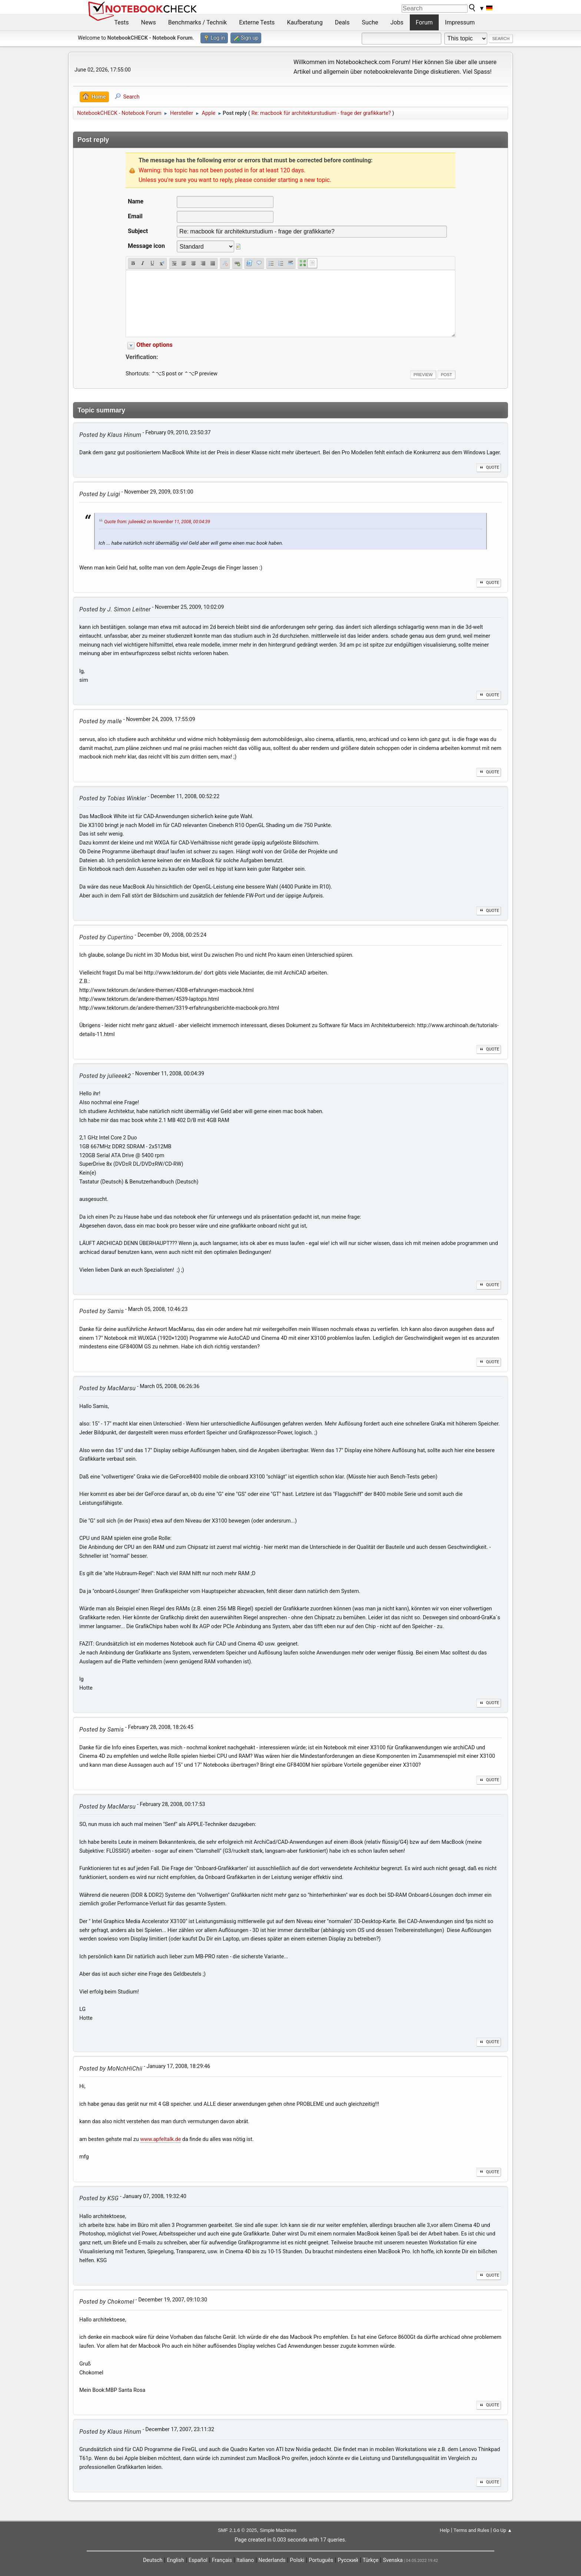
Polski (297, 2560)
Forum (424, 22)
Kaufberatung (304, 22)
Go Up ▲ (502, 2530)
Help (445, 2530)
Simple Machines (278, 2530)
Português (321, 2560)
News (148, 22)
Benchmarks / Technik (197, 22)
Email (135, 216)
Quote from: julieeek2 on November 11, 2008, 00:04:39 (157, 522)
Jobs (397, 22)
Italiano (245, 2560)
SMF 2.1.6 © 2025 (237, 2530)
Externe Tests (257, 22)
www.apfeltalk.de (160, 2139)
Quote (488, 467)
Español (198, 2560)
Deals (342, 22)
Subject (138, 231)
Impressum (460, 22)
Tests (121, 22)
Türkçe (371, 2560)
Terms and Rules (471, 2530)
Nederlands (271, 2560)
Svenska (393, 2560)
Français (222, 2560)
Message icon (146, 245)
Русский (348, 2560)
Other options (154, 344)
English (175, 2560)
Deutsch (153, 2560)
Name (135, 201)
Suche (370, 22)
